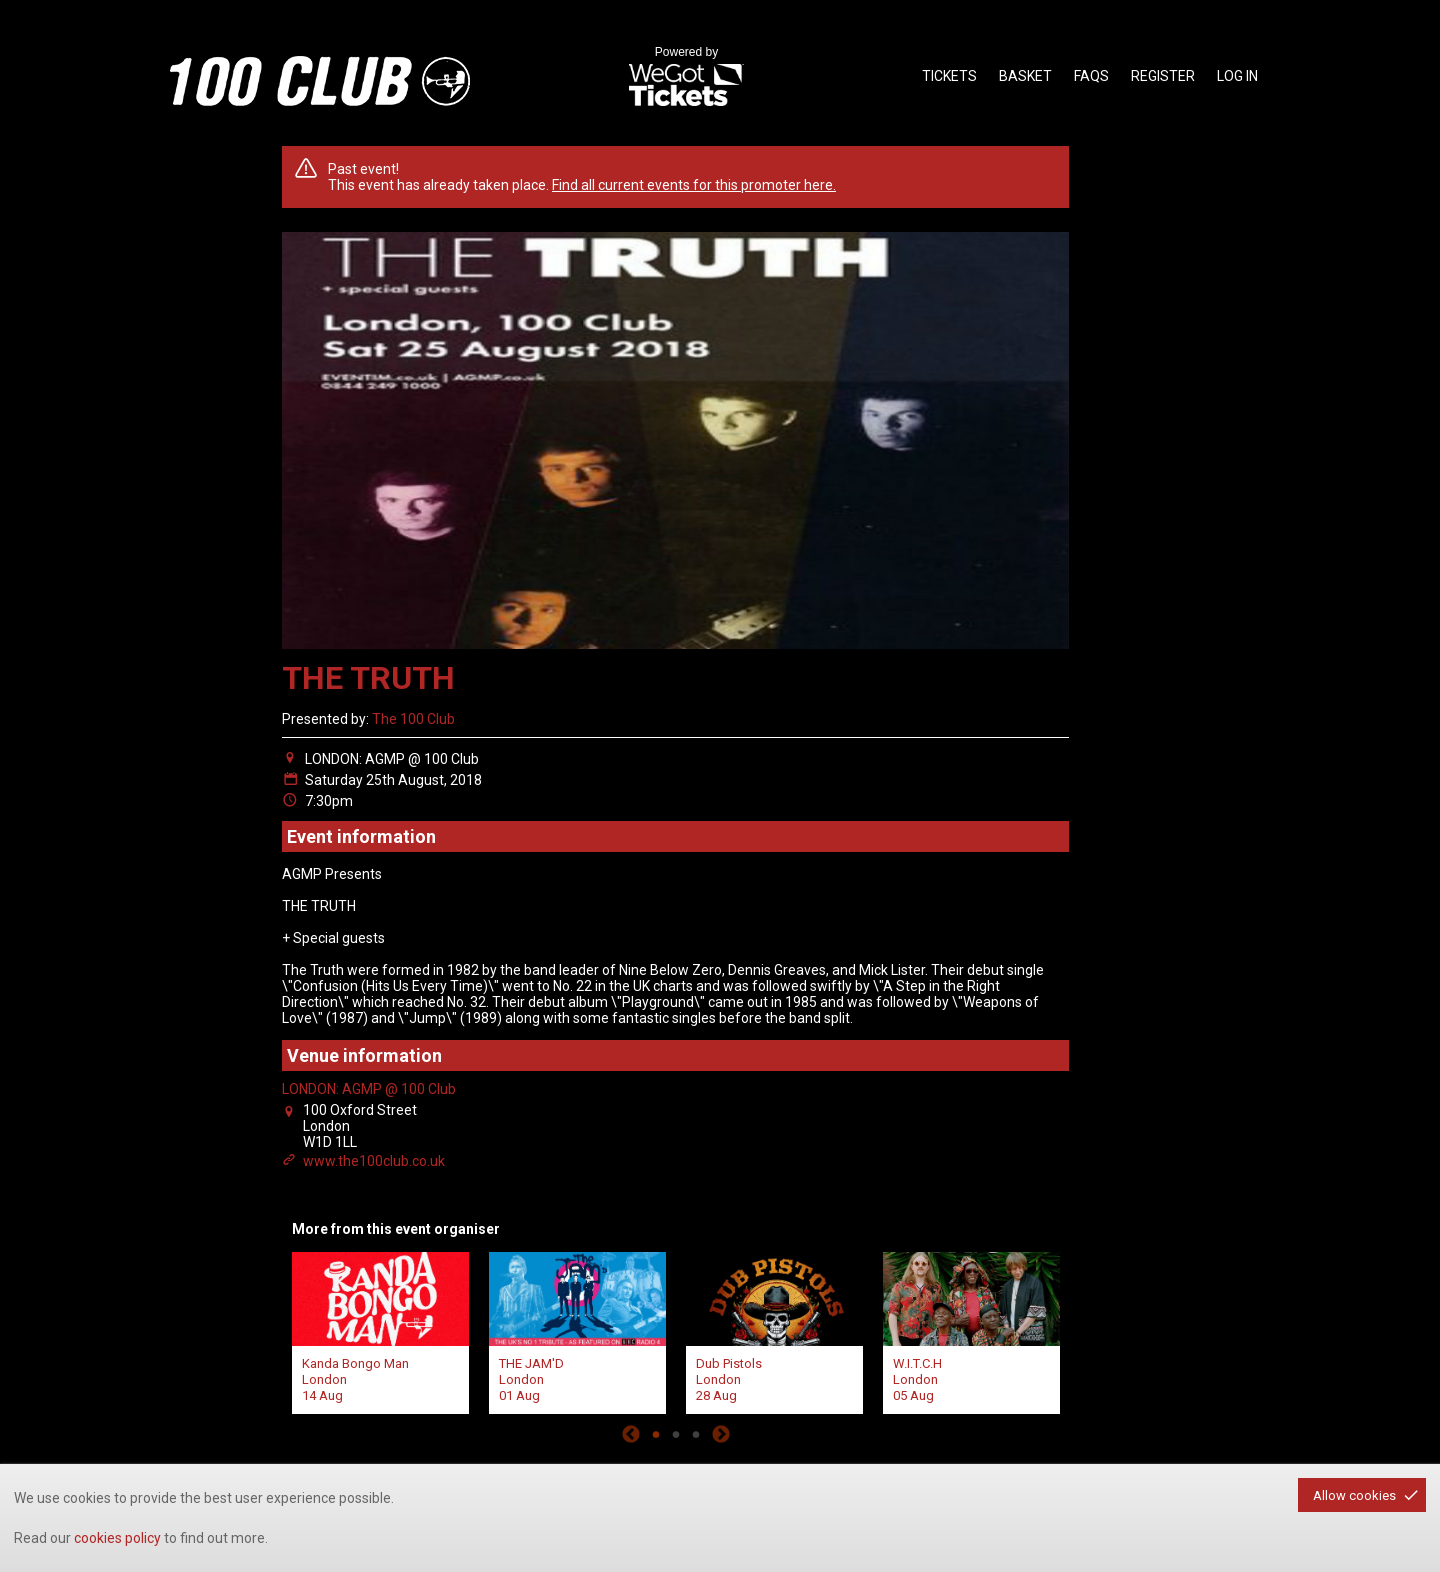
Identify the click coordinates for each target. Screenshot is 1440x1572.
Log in (1237, 81)
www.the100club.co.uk (374, 1161)
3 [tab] (696, 1434)
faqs (1091, 81)
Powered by (686, 78)
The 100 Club (413, 719)
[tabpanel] (380, 1330)
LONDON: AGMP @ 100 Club (369, 1089)
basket (1025, 81)
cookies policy (117, 1538)
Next (721, 1434)
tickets (949, 81)
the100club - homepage (320, 81)
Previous (631, 1434)
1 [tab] (656, 1434)
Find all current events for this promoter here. (694, 185)
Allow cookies (1354, 1495)
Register (1163, 81)
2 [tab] (676, 1434)
